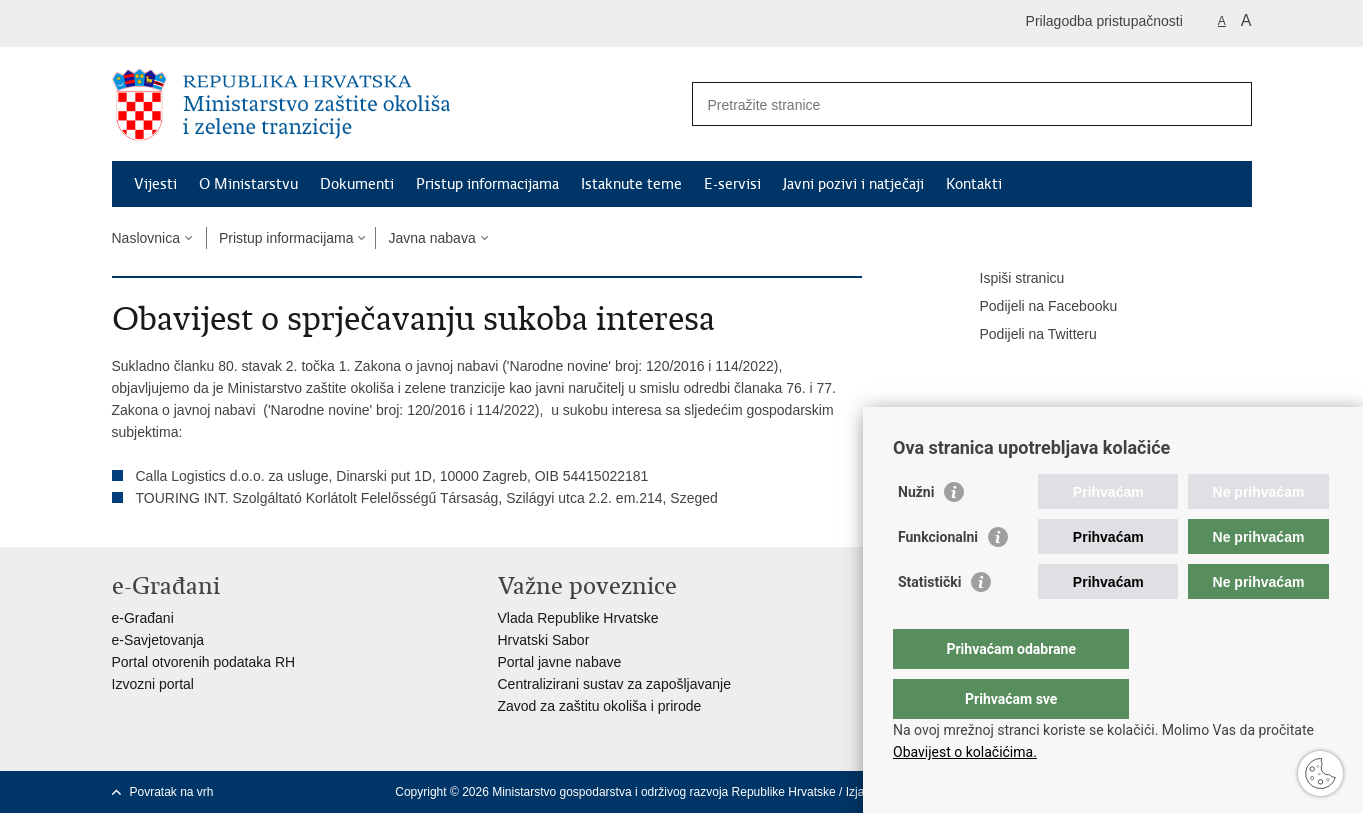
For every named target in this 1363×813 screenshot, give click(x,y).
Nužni (916, 532)
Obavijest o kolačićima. (965, 752)
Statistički (929, 622)
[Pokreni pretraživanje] (1229, 104)
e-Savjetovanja (158, 640)
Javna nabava (431, 238)
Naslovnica (146, 238)
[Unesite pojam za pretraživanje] (950, 104)
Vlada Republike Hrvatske (578, 618)
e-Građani (143, 618)
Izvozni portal (153, 684)
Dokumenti (357, 184)
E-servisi (732, 184)
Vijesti (155, 184)
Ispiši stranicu (1008, 279)
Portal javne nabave (560, 662)
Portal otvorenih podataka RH (204, 662)
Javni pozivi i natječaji (853, 184)
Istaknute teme (631, 184)
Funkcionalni (938, 577)
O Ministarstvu (248, 184)
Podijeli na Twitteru (1024, 335)
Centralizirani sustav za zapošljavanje (614, 684)
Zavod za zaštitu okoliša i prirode (600, 706)
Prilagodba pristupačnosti (1104, 21)
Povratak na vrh (172, 792)
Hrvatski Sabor (544, 640)
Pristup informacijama (487, 184)
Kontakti (974, 184)
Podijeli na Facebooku (1035, 307)
